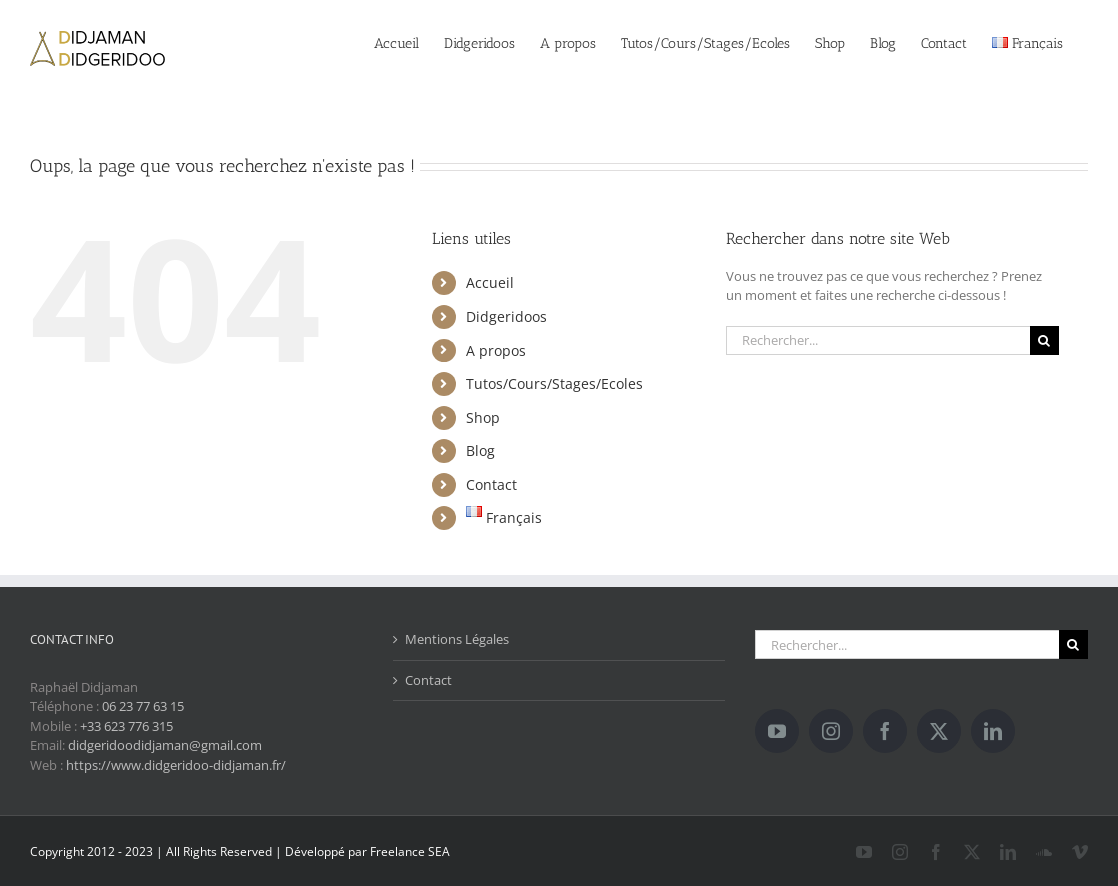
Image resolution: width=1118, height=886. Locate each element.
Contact (491, 484)
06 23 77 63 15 (143, 706)
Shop (483, 417)
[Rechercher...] (878, 340)
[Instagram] (831, 731)
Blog (480, 450)
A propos (496, 350)
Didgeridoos (506, 316)
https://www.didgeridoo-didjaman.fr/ (176, 765)
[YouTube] (777, 731)
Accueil (490, 282)
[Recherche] (1044, 340)
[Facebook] (885, 731)
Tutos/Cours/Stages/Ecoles (554, 383)
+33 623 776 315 (126, 726)
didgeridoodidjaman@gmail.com (165, 745)
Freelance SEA (410, 851)
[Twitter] (939, 731)
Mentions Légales (457, 639)
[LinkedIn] (993, 731)
